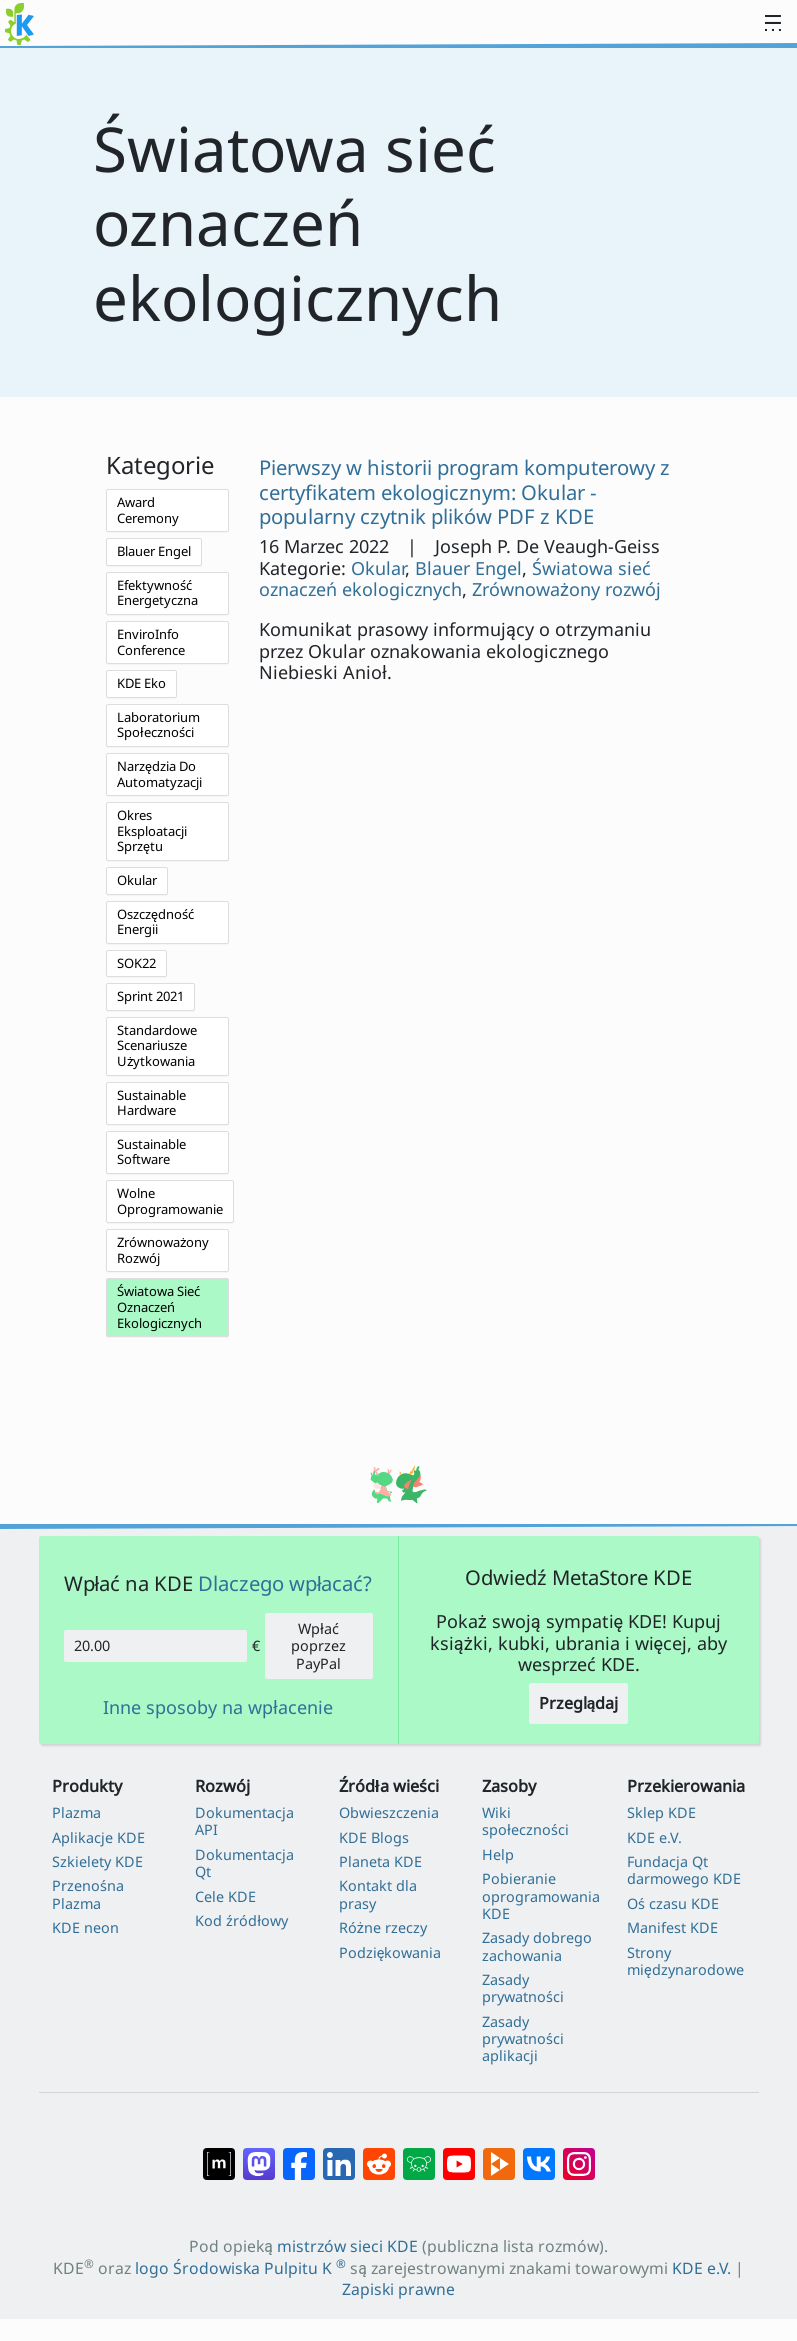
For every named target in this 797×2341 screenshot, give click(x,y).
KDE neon (85, 1927)
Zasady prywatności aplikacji (523, 2039)
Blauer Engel (154, 551)
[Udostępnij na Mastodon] (259, 2154)
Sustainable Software (151, 1152)
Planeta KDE (380, 1861)
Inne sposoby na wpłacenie (218, 1708)
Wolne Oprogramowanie (170, 1201)
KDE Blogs (374, 1837)
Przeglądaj (579, 1703)
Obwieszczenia (389, 1812)
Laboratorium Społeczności (158, 725)
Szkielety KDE (97, 1861)
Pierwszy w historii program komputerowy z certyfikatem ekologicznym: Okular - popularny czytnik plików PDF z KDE (464, 491)
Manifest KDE (672, 1927)
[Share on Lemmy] (419, 2154)
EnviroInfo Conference (151, 642)
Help (498, 1854)
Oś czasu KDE (673, 1903)
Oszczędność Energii (155, 922)
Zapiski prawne (398, 2289)
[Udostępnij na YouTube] (459, 2154)
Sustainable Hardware (151, 1103)
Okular (137, 880)
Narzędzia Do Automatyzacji (159, 774)
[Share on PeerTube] (499, 2154)
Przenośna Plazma (88, 1894)
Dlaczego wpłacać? (285, 1583)
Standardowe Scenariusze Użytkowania (157, 1045)
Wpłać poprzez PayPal (318, 1646)
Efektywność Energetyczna (157, 593)
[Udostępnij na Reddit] (379, 2154)
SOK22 (136, 963)
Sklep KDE (661, 1812)
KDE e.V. (654, 1837)
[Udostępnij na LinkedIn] (339, 2154)
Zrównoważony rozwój (566, 589)
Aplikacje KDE (98, 1837)
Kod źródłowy (241, 1920)
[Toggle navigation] (773, 24)
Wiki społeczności (525, 1821)
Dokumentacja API (244, 1821)
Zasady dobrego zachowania (537, 1946)
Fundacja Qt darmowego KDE (684, 1870)
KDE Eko (141, 683)
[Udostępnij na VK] (539, 2154)
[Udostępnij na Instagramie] (579, 2154)
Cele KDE (225, 1896)
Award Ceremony (148, 510)
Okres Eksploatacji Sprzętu (152, 830)
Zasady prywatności (523, 1988)
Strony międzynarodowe (685, 1961)
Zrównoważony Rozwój (163, 1250)
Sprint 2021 (150, 996)
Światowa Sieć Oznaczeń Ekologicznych (159, 1306)
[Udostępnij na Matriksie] (219, 2154)
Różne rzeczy (383, 1927)
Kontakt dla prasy (378, 1894)
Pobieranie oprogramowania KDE (541, 1896)
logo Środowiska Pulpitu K (240, 2268)
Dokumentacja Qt (244, 1863)
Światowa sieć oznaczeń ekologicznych (455, 579)
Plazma (76, 1812)
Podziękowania (390, 1952)
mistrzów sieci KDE (347, 2246)
